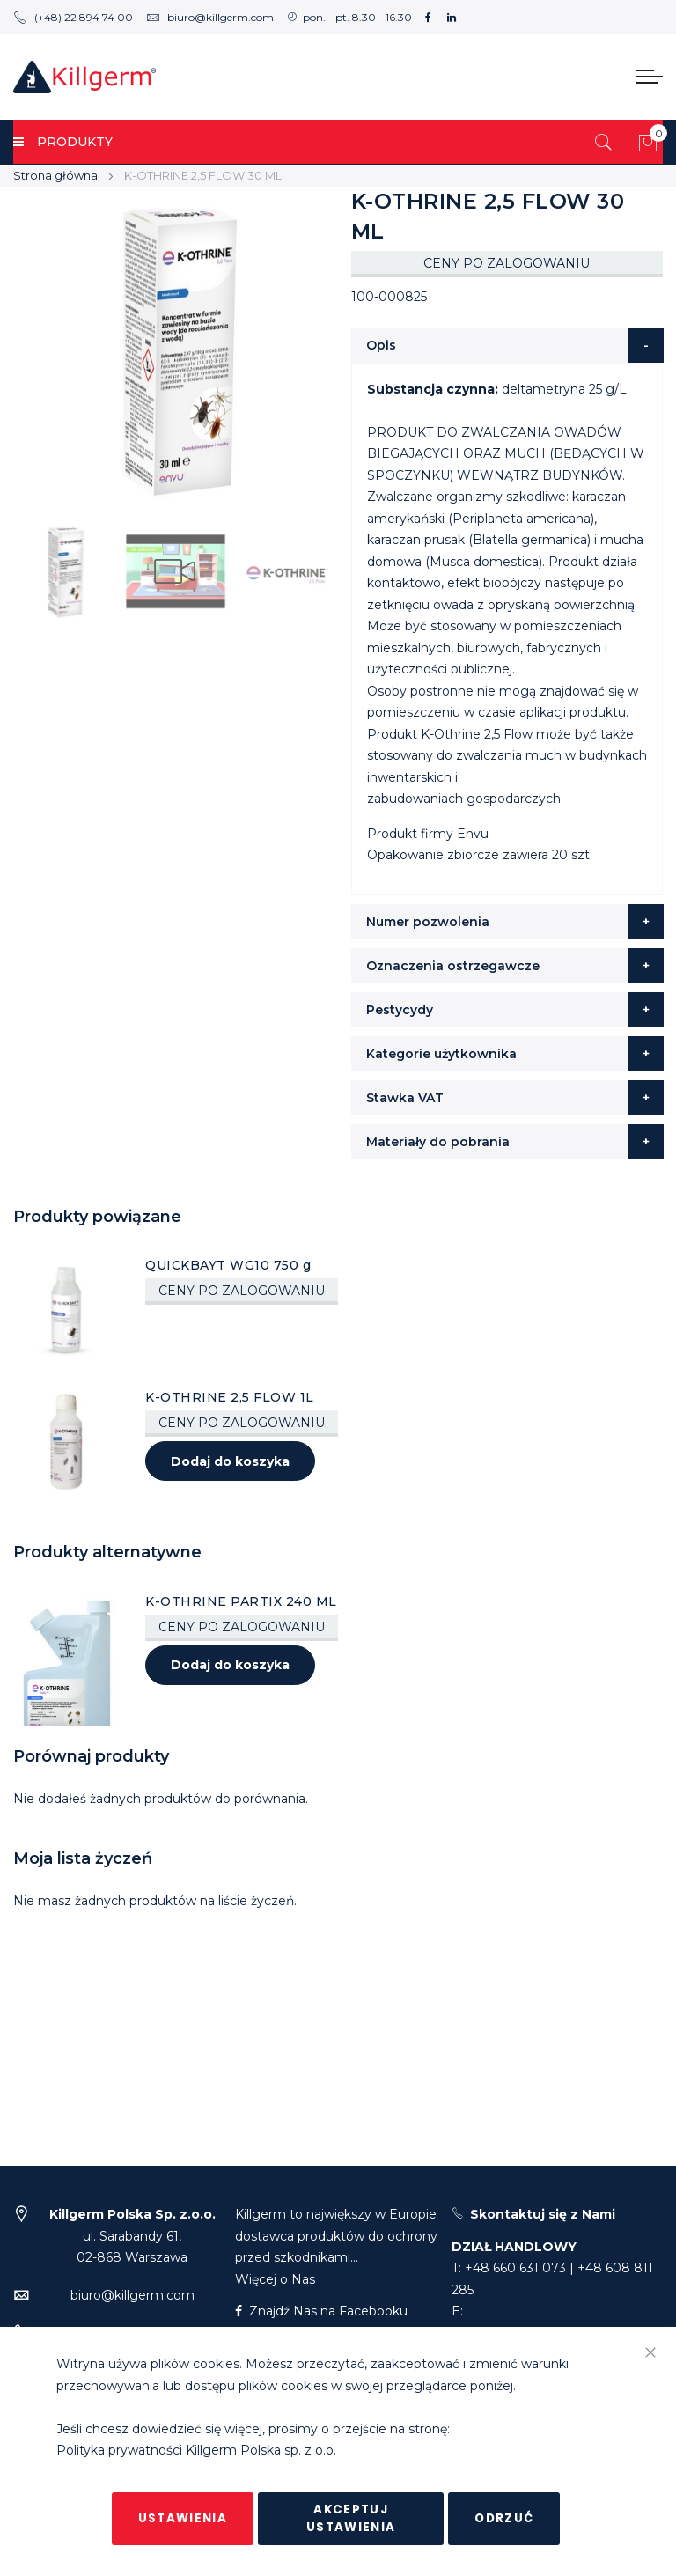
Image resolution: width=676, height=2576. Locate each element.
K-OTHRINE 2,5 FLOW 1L (229, 1397)
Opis (381, 345)
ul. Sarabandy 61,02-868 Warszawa (132, 2235)
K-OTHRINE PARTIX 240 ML (241, 1601)
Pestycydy (399, 1010)
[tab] (507, 345)
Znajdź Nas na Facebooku (321, 2311)
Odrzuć (503, 2518)
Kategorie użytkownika (441, 1054)
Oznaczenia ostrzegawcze (453, 966)
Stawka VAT (405, 1098)
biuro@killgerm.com (210, 17)
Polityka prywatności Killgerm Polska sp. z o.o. (196, 2451)
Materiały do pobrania (438, 1142)
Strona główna (55, 175)
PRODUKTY (63, 142)
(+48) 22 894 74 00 (73, 17)
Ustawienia (183, 2518)
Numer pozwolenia (427, 922)
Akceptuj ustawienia (351, 2518)
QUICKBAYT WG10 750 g (228, 1265)
